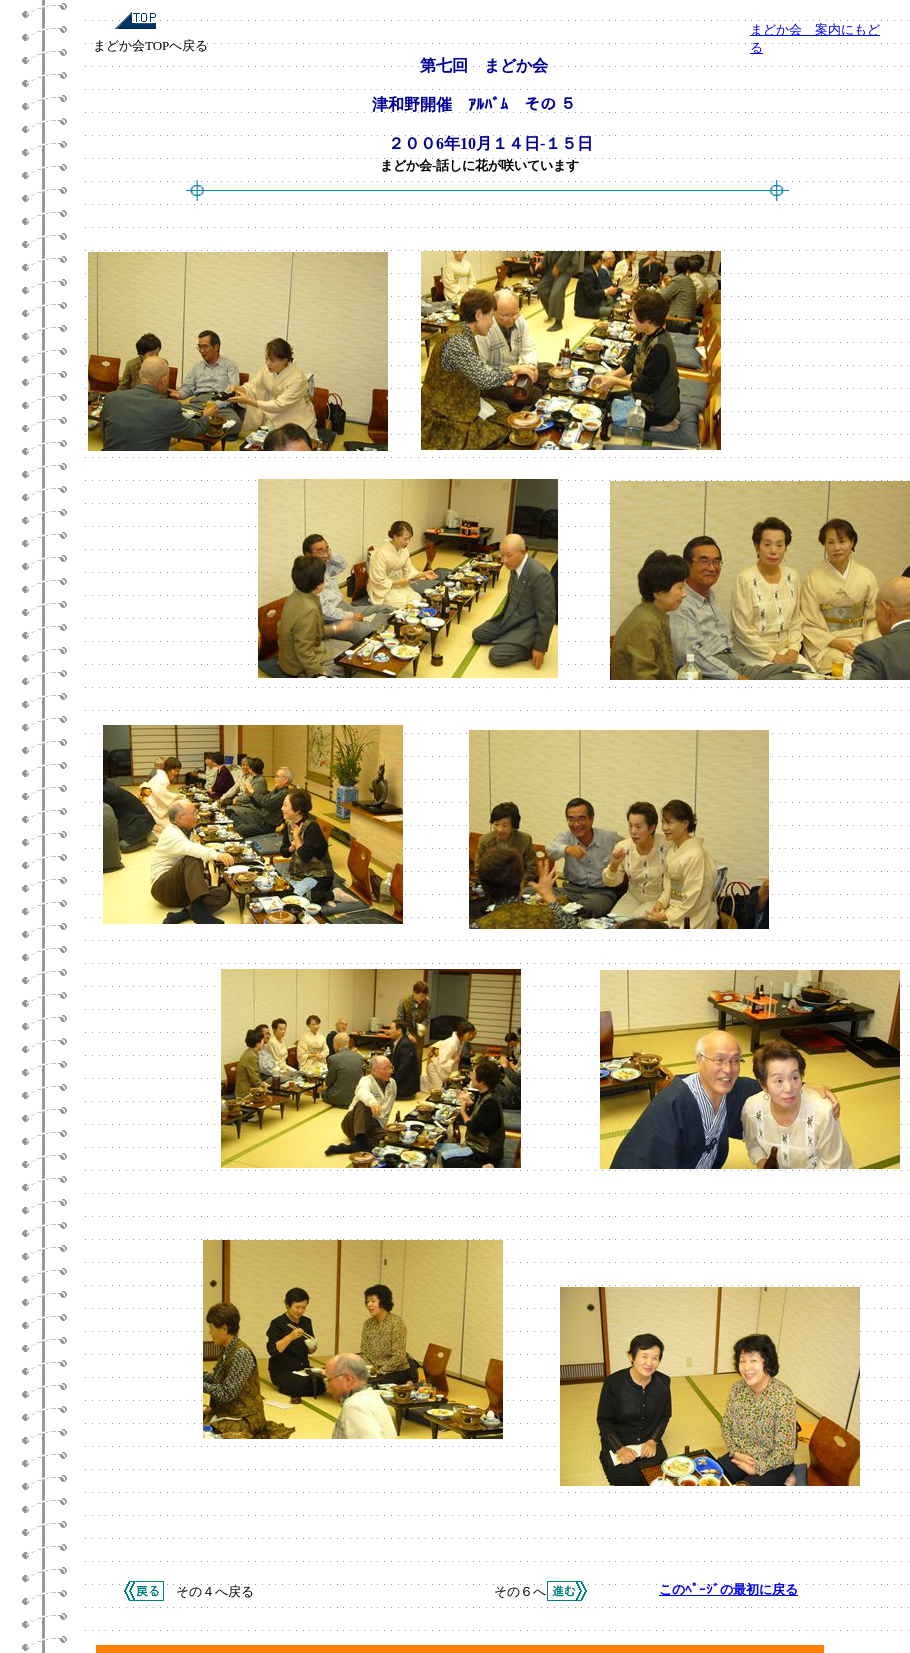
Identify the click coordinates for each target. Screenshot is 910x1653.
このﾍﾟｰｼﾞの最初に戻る (728, 1589)
